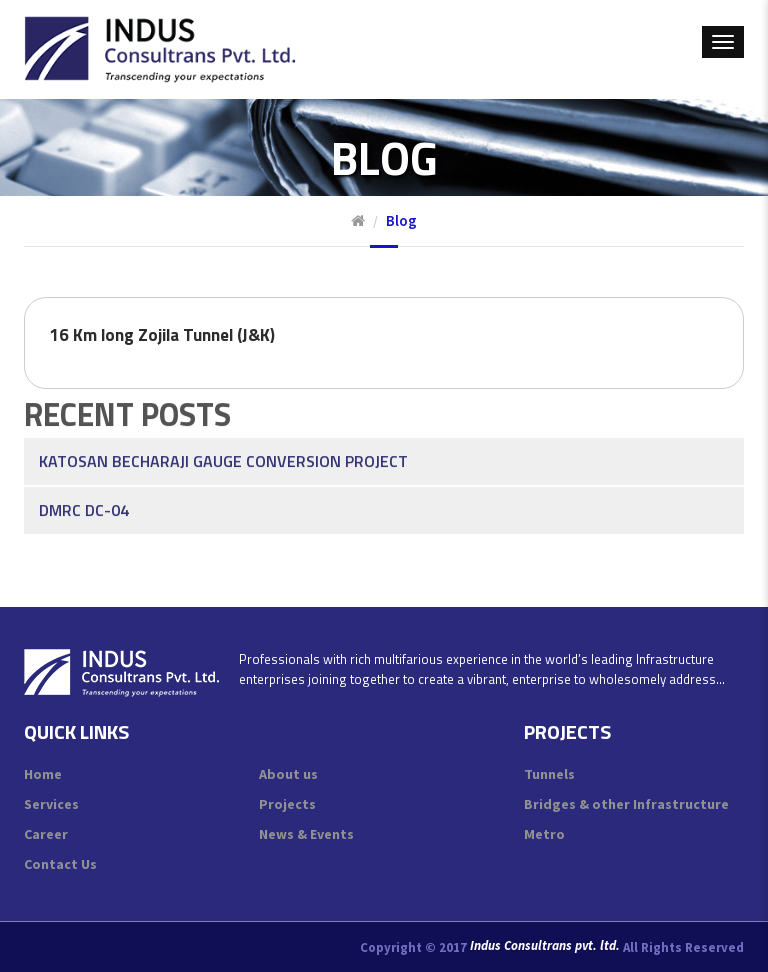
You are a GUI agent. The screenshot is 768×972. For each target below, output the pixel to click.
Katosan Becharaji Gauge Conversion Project (223, 438)
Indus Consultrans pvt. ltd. (545, 946)
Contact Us (60, 864)
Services (51, 804)
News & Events (306, 834)
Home (43, 774)
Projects (287, 804)
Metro (544, 834)
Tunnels (549, 774)
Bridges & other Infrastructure (626, 804)
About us (288, 774)
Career (46, 834)
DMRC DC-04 (84, 487)
